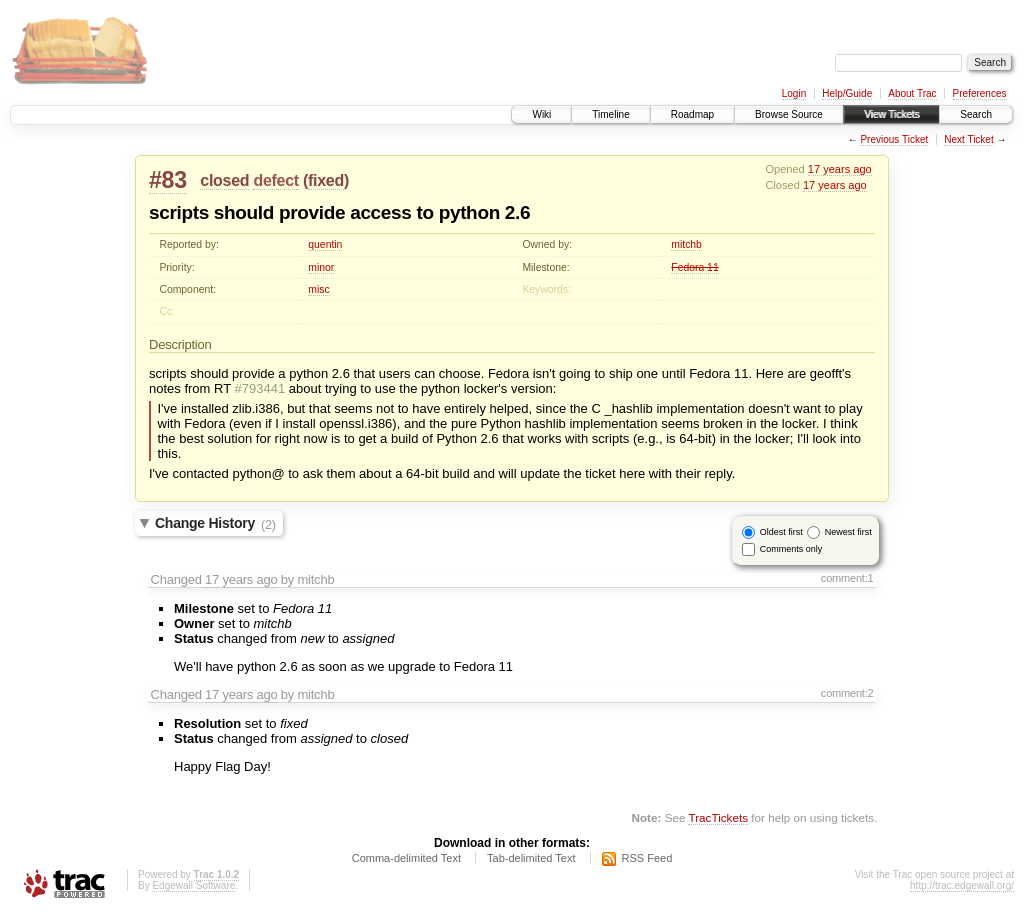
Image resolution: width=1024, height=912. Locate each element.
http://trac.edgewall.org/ (962, 885)
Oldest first (781, 532)
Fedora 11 (694, 267)
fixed (326, 180)
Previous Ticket (894, 139)
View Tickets (891, 114)
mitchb (686, 244)
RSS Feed (647, 858)
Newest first (848, 532)
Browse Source (789, 114)
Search (976, 114)
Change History (215, 524)
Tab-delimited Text (531, 858)
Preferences (980, 93)
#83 (168, 180)
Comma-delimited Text (406, 858)
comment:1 (847, 578)
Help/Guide (847, 93)
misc (318, 289)
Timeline (610, 114)
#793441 (260, 388)
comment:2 (847, 693)
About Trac (912, 93)
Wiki (541, 114)
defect (275, 180)
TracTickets (718, 817)
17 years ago (840, 169)
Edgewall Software (193, 885)
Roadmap (692, 114)
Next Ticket (968, 139)
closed (224, 180)
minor (321, 267)
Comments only (791, 549)
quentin (325, 244)
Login (794, 93)
